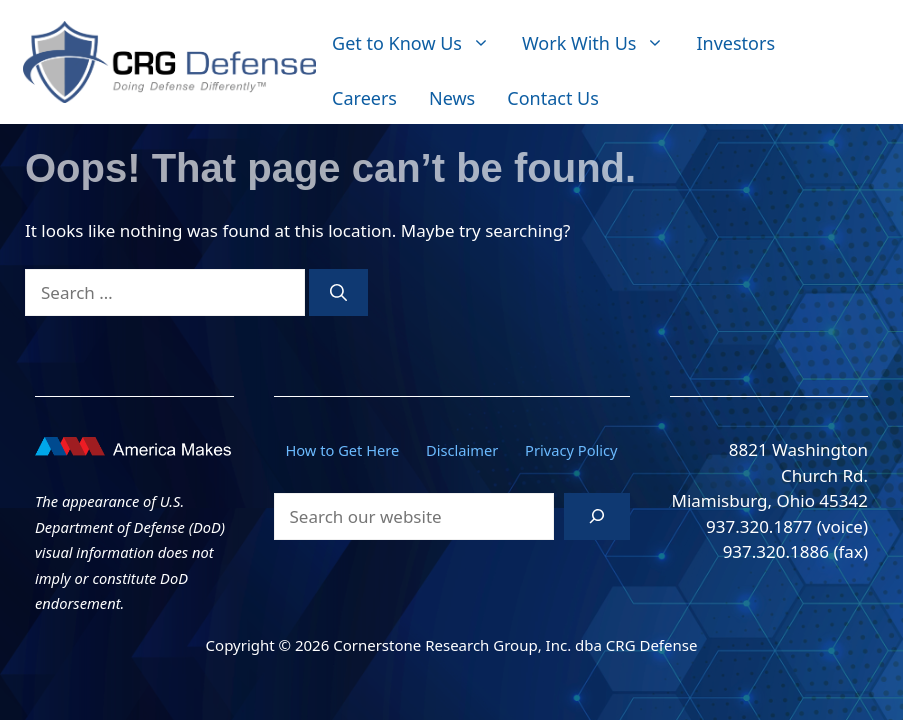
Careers (364, 98)
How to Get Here (342, 450)
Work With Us (601, 43)
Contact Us (553, 98)
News (452, 98)
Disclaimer (462, 450)
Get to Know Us (419, 43)
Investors (735, 43)
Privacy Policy (571, 450)
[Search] (338, 293)
